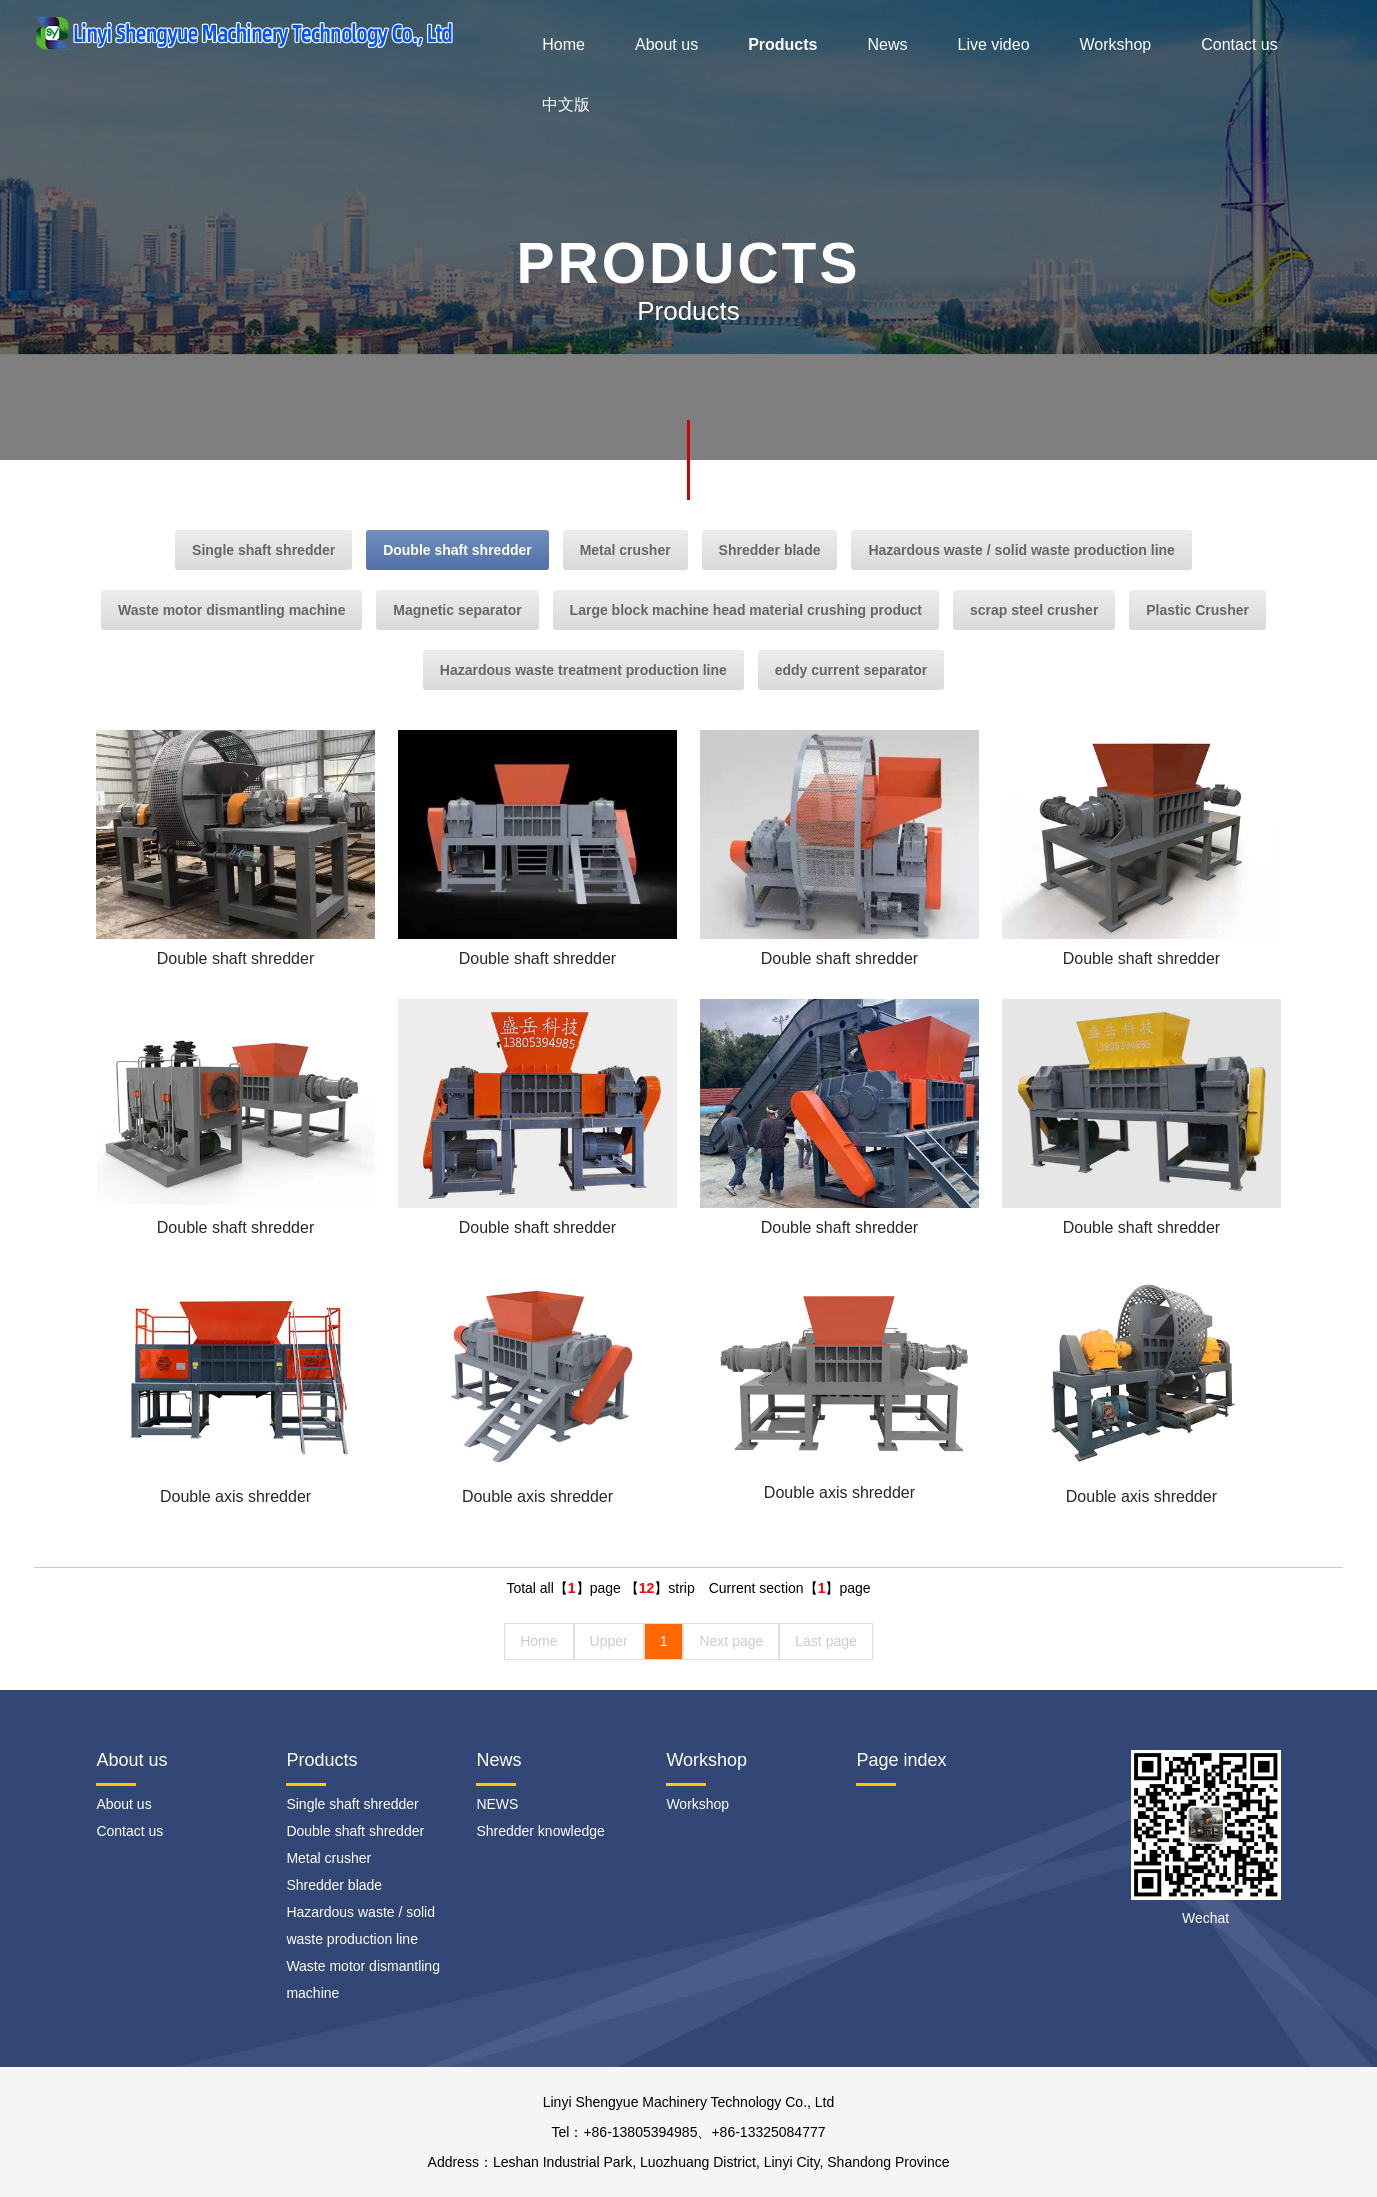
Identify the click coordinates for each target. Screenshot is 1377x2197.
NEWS (497, 1804)
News (887, 44)
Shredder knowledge (540, 1831)
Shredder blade (770, 550)
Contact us (1239, 44)
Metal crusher (625, 550)
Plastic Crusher (1197, 610)
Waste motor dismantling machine (231, 610)
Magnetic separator (457, 610)
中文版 (566, 104)
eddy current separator (851, 670)
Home (563, 44)
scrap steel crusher (1034, 610)
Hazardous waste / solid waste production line (1021, 550)
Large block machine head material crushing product (746, 610)
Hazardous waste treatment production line (583, 670)
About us (666, 44)
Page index (901, 1760)
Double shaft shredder (457, 550)
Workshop (1116, 44)
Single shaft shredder (263, 550)
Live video (993, 44)
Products (782, 44)
